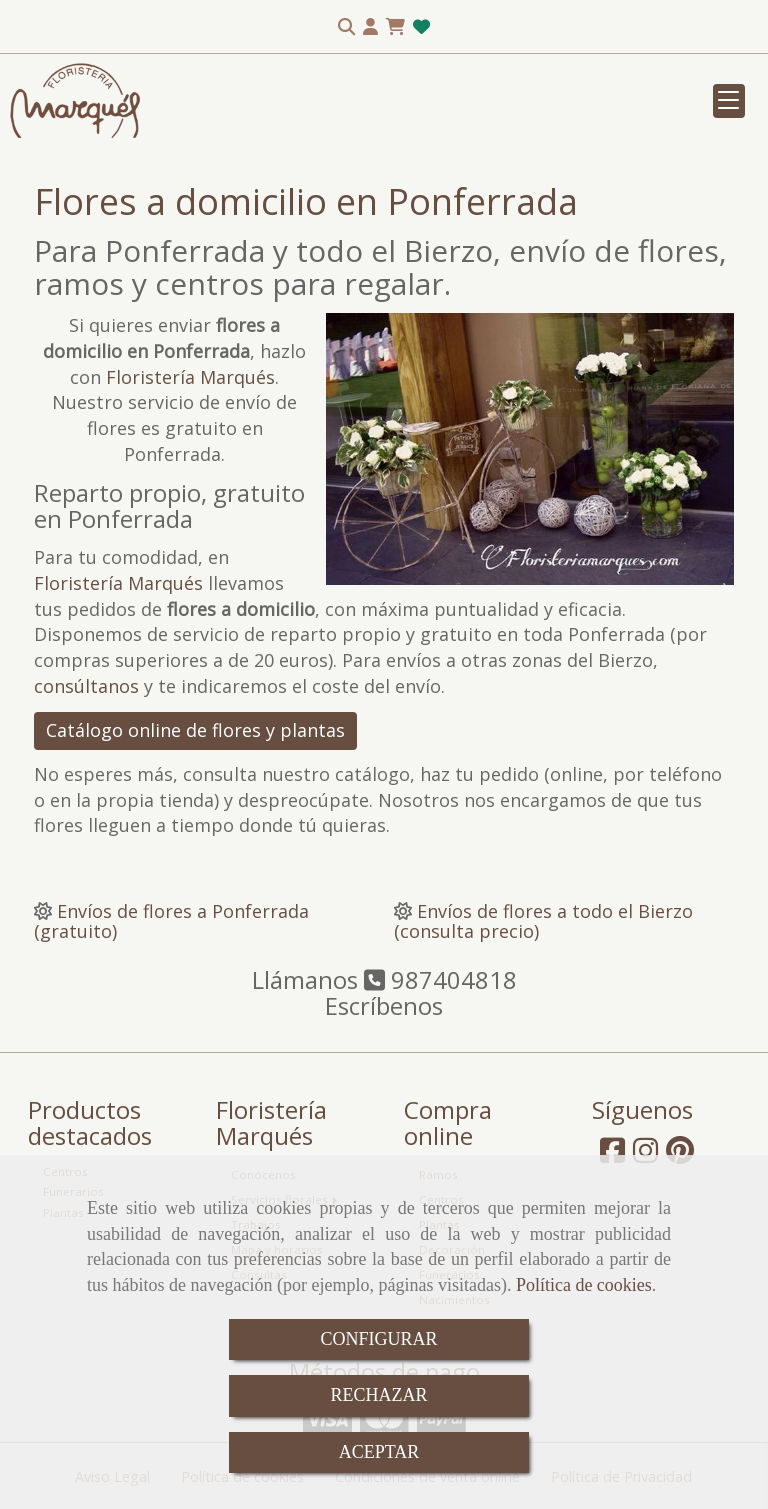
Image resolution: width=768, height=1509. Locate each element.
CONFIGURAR (378, 1339)
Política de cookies (584, 1285)
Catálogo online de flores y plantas (195, 730)
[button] (370, 27)
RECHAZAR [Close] (378, 1395)
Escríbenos (384, 1005)
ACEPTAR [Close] (379, 1452)
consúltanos (86, 686)
